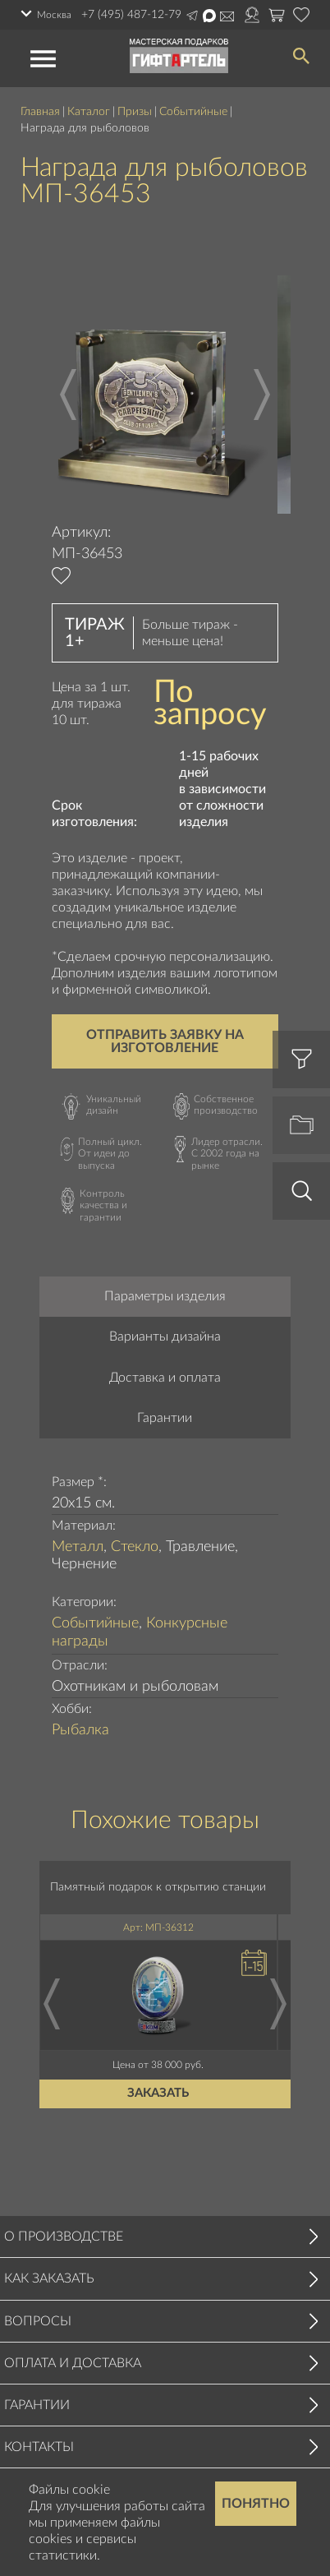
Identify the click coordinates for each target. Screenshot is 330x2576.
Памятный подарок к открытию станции (158, 1887)
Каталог (88, 112)
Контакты (39, 2447)
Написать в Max (209, 15)
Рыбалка (80, 1730)
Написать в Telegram (192, 15)
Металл (77, 1547)
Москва (54, 15)
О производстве (63, 2236)
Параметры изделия (165, 1296)
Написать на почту (227, 16)
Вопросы (37, 2321)
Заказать (158, 2094)
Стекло (134, 1547)
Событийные (193, 112)
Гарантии (164, 1417)
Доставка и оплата (165, 1377)
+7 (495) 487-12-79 (131, 15)
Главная (40, 112)
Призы (134, 112)
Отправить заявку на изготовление (165, 1041)
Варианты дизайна (165, 1336)
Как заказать (49, 2278)
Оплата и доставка (72, 2363)
